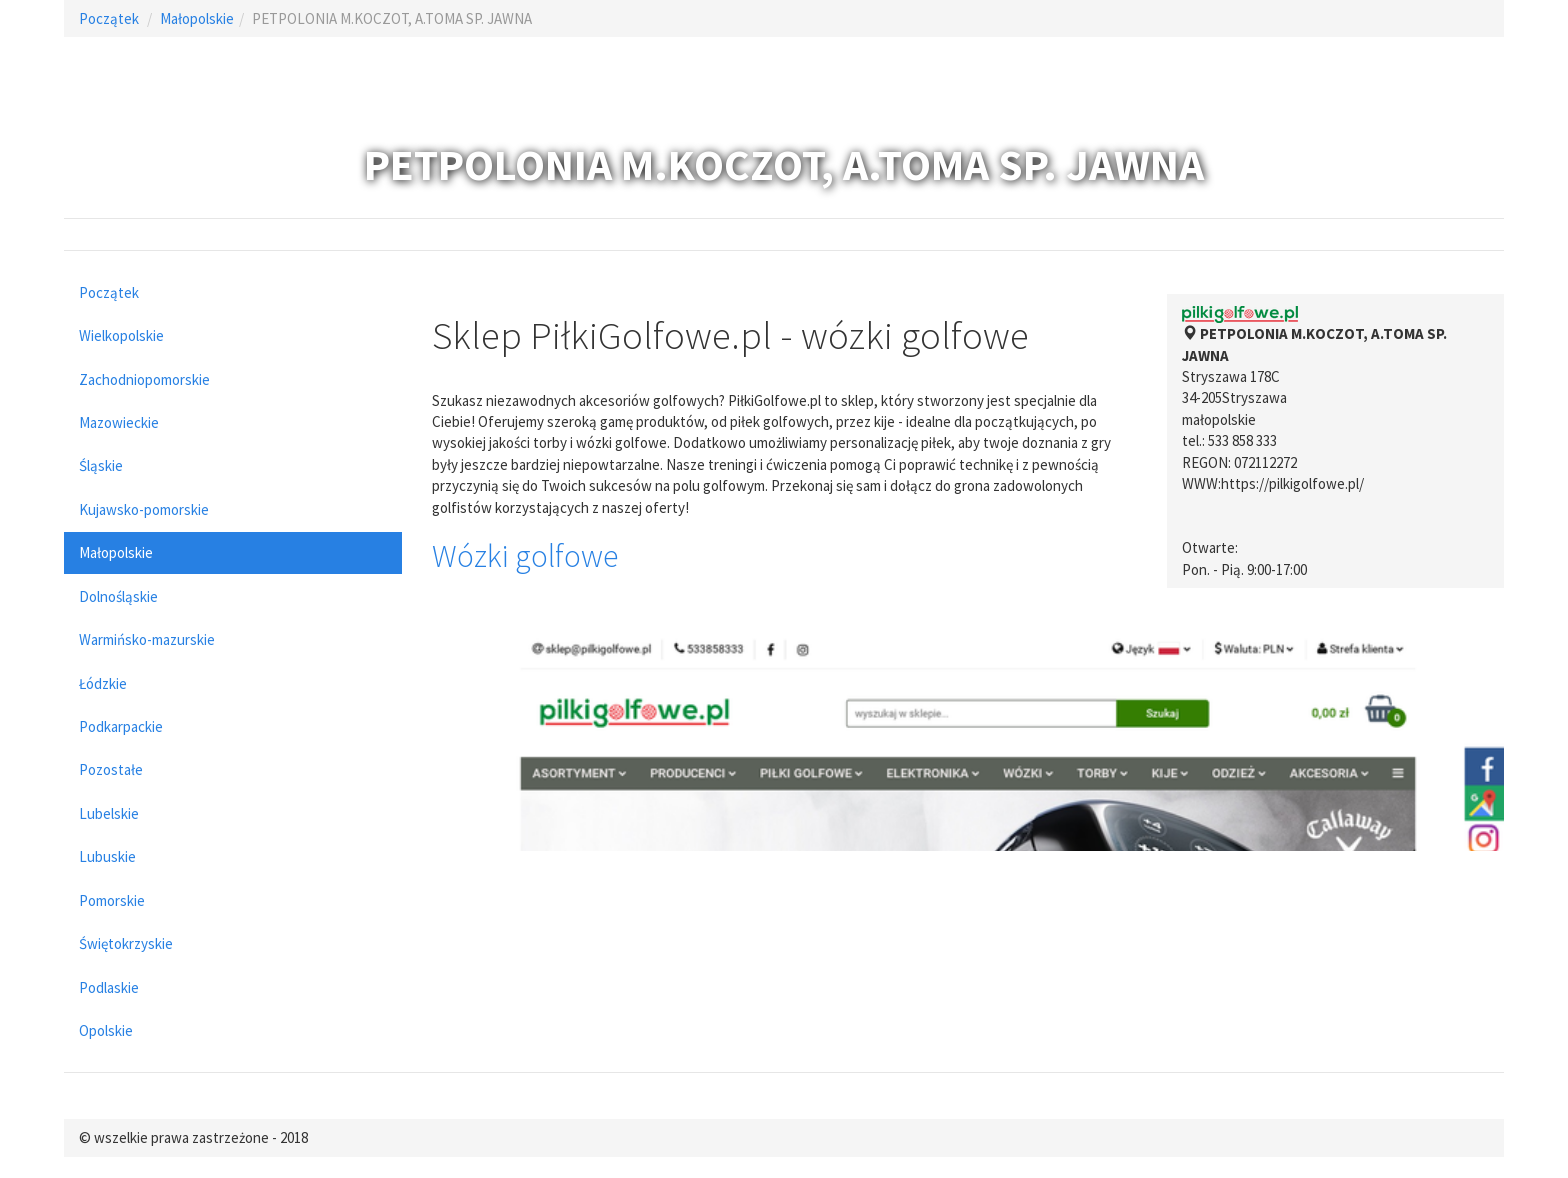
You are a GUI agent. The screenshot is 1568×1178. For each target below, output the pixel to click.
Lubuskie (107, 856)
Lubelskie (109, 813)
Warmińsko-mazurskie (147, 639)
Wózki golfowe (525, 556)
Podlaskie (109, 987)
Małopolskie (197, 18)
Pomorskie (112, 900)
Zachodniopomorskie (144, 379)
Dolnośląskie (118, 596)
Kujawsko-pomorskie (144, 509)
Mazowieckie (119, 422)
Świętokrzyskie (126, 943)
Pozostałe (111, 769)
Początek (109, 18)
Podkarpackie (121, 726)
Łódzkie (103, 683)
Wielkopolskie (121, 335)
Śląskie (101, 465)
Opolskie (106, 1030)
